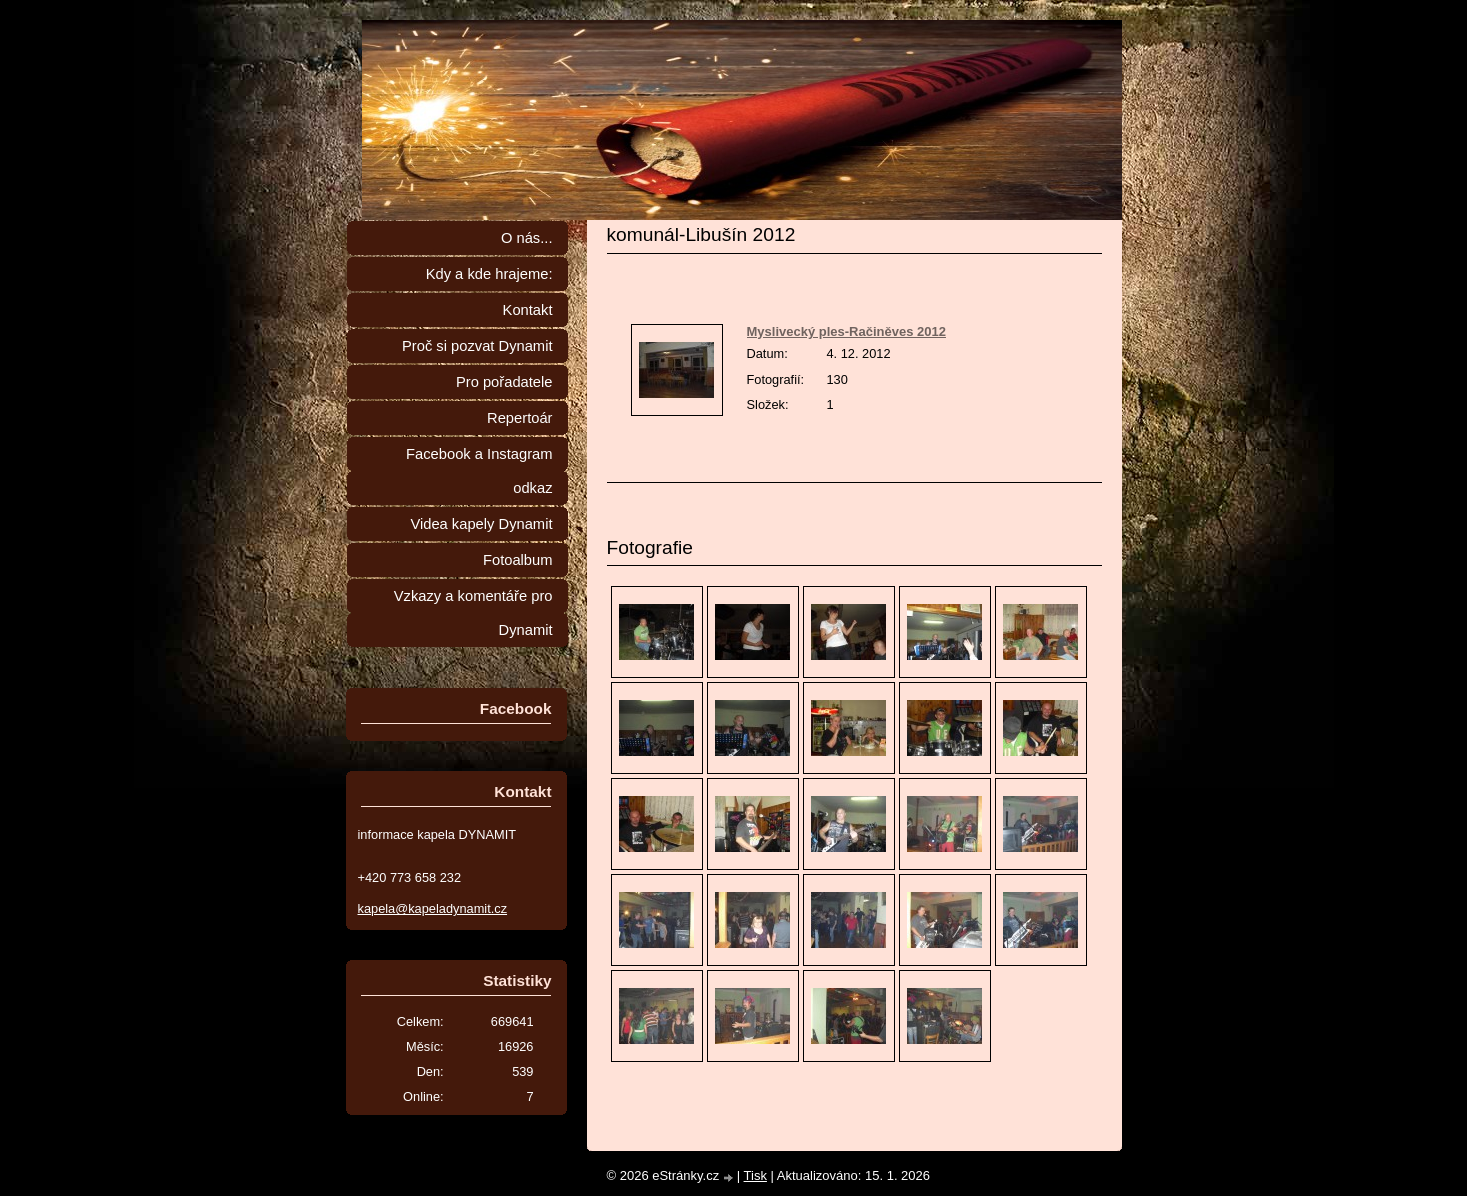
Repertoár (519, 418)
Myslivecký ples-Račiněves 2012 (846, 331)
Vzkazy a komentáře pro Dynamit (473, 613)
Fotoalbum (518, 560)
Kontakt (528, 310)
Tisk (755, 1175)
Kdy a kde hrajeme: (489, 274)
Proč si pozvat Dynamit (477, 346)
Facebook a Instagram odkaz (479, 471)
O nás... (527, 238)
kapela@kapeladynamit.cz (433, 908)
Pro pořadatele (504, 382)
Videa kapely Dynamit (481, 524)
